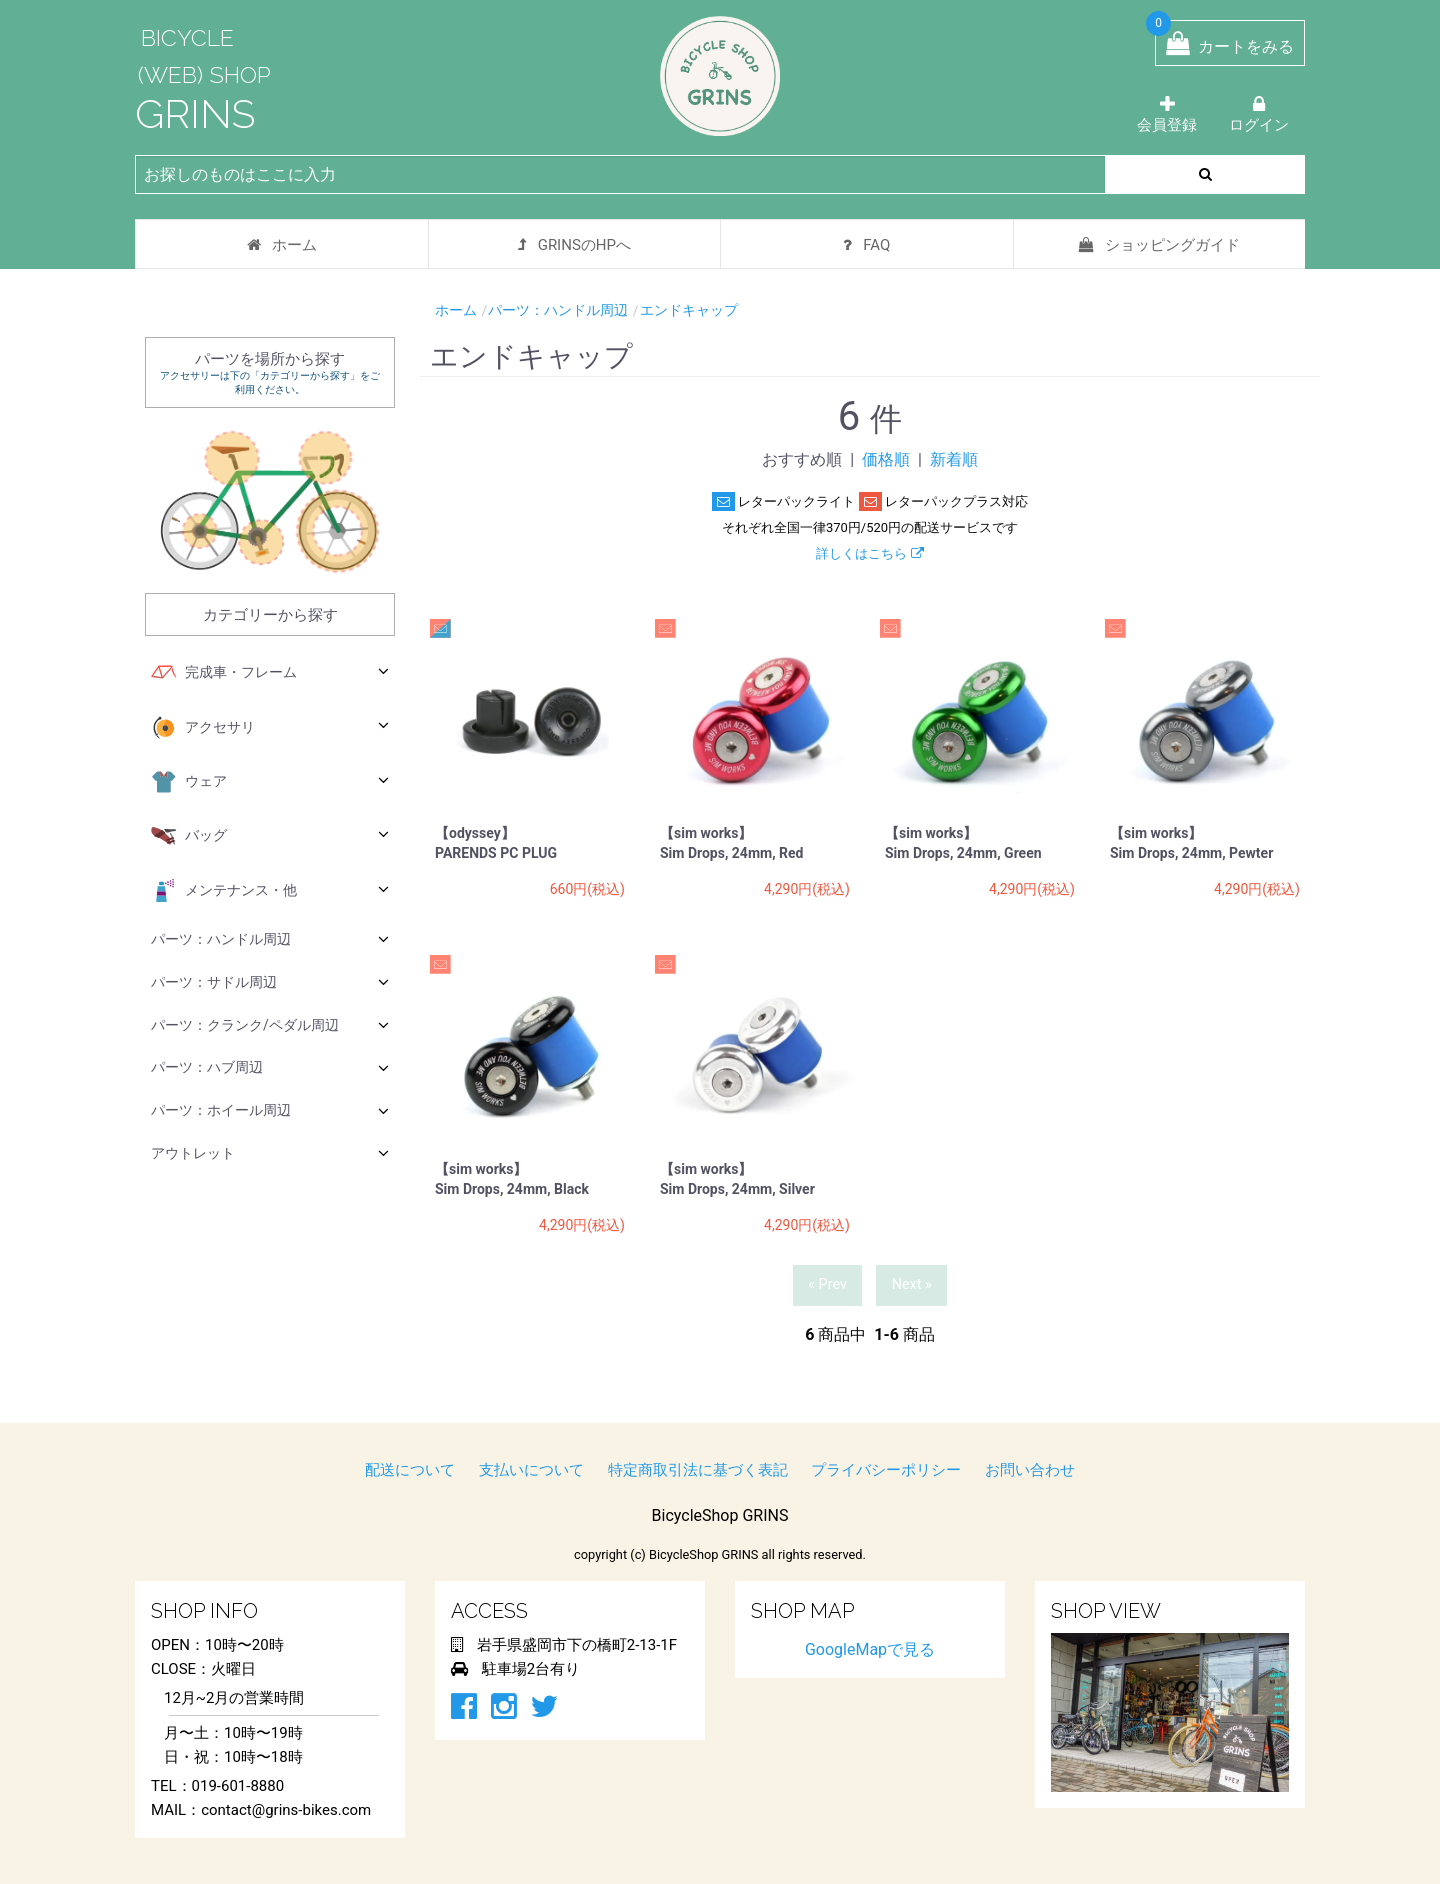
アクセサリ (270, 728)
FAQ (866, 245)
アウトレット (270, 1152)
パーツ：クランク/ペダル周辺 (270, 1024)
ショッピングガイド (1159, 245)
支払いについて (531, 1470)
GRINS (195, 113)
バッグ (270, 836)
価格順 (886, 459)
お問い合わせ (1030, 1470)
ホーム (282, 245)
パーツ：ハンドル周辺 (270, 938)
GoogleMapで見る (870, 1649)
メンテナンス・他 (270, 891)
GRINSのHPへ (574, 245)
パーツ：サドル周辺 (270, 981)
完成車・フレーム (270, 673)
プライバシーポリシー (886, 1470)
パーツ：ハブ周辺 (270, 1067)
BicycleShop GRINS (720, 1515)
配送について (410, 1470)
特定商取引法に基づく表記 (698, 1470)
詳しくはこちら (869, 553)
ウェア (270, 782)
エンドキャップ (689, 310)
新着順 (954, 459)
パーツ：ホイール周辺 (270, 1110)
